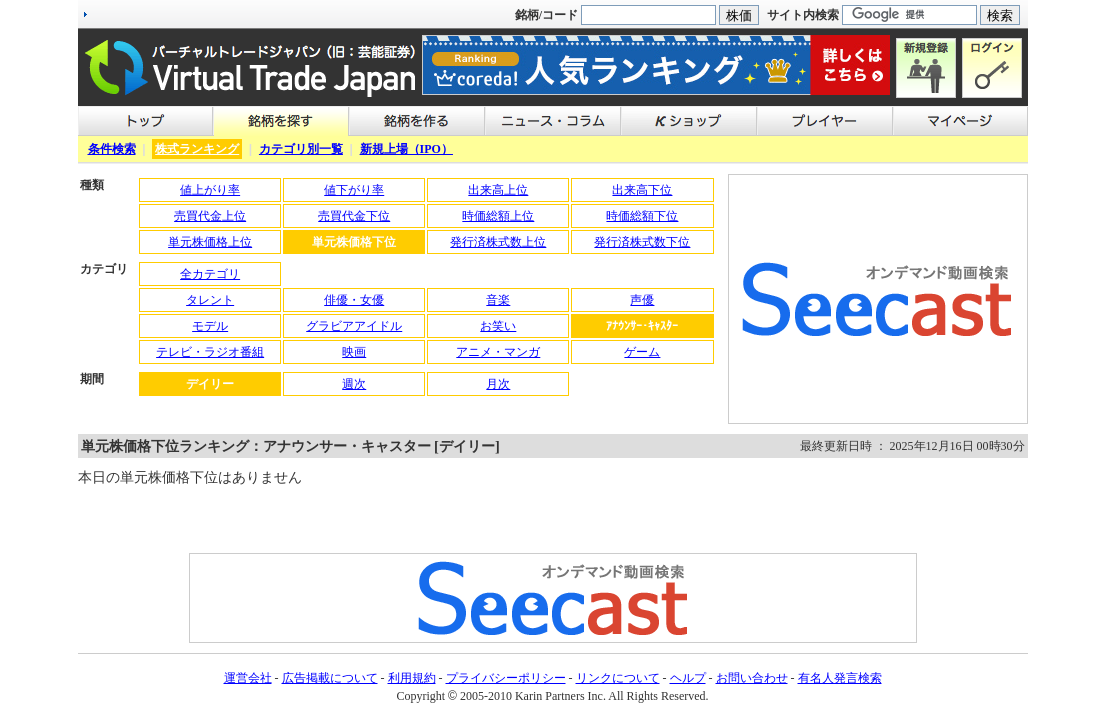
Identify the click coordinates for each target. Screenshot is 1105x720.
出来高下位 (642, 190)
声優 (642, 300)
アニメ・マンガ (498, 352)
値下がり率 (354, 190)
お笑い (498, 326)
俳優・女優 (354, 300)
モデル (210, 326)
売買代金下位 (354, 216)
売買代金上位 (210, 216)
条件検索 (112, 149)
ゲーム (642, 352)
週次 (354, 384)
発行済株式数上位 (498, 242)
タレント (210, 300)
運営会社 (248, 678)
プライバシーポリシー (506, 678)
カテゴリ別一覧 (301, 149)
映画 (354, 352)
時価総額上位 (498, 216)
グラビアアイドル (354, 326)
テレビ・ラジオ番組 (210, 352)
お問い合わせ (752, 678)
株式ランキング (197, 149)
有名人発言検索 (840, 678)
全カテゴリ (210, 274)
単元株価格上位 (210, 242)
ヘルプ (688, 678)
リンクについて (618, 678)
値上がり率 (210, 190)
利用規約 (412, 678)
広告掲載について (330, 678)
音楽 (498, 300)
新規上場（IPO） (406, 149)
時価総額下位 (642, 216)
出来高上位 (498, 190)
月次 (498, 384)
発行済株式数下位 (642, 242)
